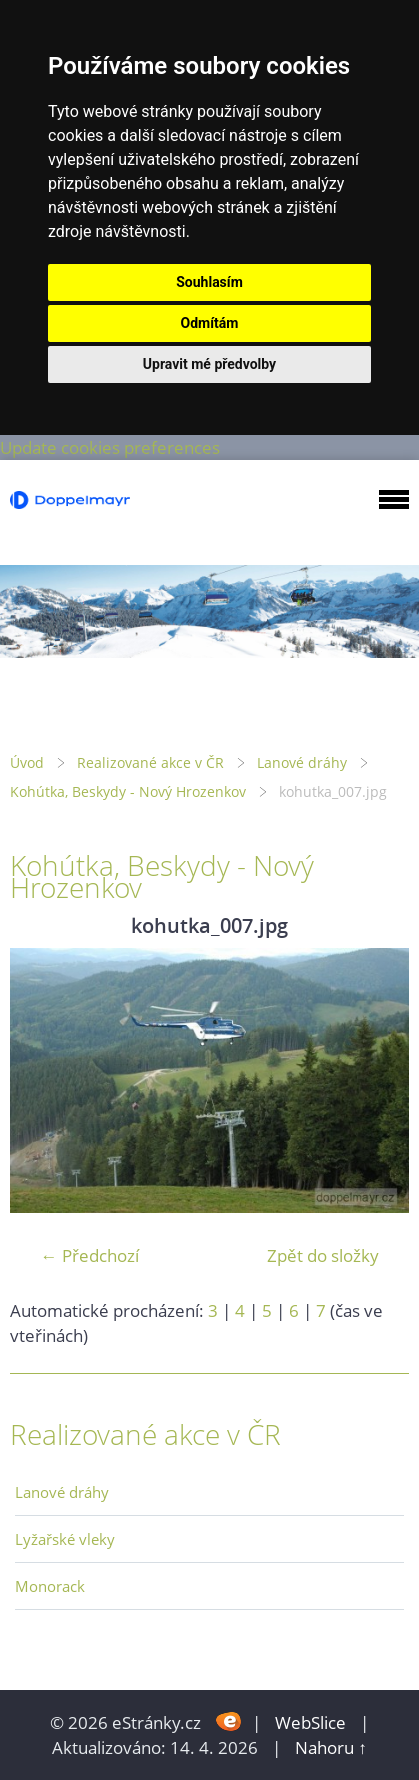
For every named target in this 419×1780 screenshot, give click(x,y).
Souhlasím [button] (209, 282)
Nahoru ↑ (331, 1747)
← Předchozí (90, 1255)
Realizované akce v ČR (150, 762)
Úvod (27, 762)
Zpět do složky (323, 1255)
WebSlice (310, 1722)
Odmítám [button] (210, 323)
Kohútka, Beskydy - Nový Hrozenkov (128, 791)
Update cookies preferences (110, 447)
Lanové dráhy (302, 762)
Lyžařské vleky (65, 1539)
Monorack (50, 1586)
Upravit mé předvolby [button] (209, 364)
